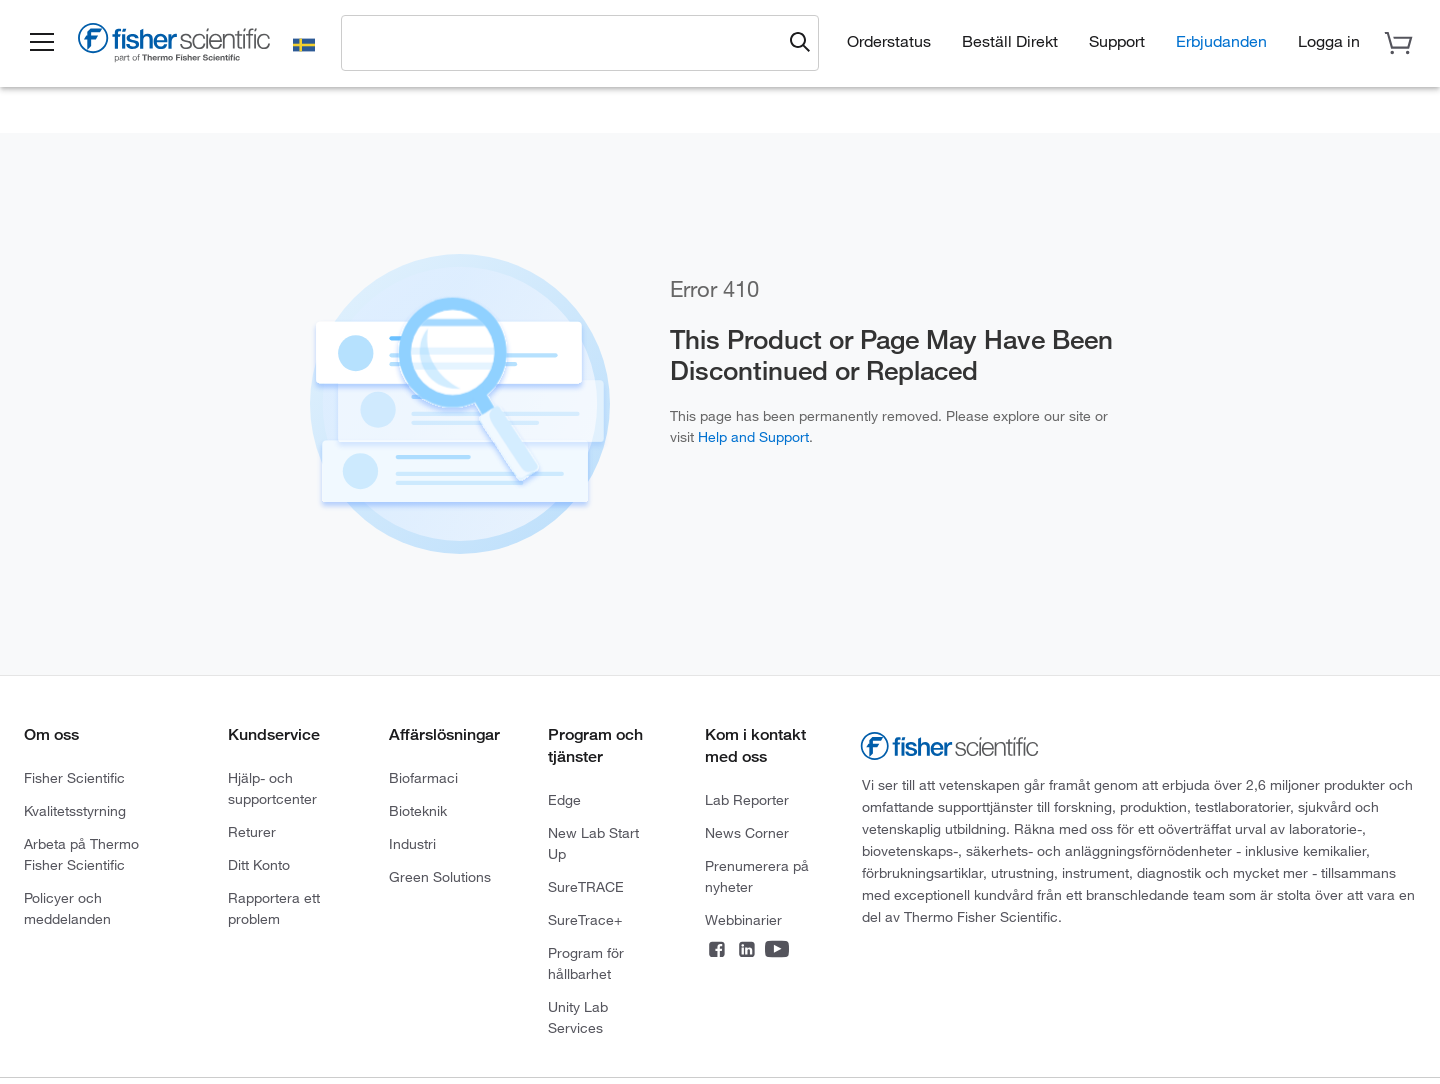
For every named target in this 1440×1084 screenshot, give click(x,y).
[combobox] (567, 42)
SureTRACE (586, 887)
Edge (564, 800)
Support (1117, 41)
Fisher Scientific (74, 778)
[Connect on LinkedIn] (747, 952)
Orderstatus (889, 41)
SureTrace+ (585, 920)
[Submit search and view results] (800, 43)
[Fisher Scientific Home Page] (175, 46)
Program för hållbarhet (586, 963)
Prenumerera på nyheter (757, 876)
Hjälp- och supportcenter (272, 788)
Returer (252, 832)
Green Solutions (440, 877)
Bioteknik (418, 811)
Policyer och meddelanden (67, 908)
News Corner (747, 833)
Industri (412, 844)
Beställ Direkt (1010, 41)
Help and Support (753, 437)
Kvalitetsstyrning (75, 811)
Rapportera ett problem (274, 908)
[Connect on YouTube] (777, 952)
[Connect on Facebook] (717, 952)
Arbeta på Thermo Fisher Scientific (81, 854)
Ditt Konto (259, 865)
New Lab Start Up (593, 843)
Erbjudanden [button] (1221, 41)
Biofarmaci (423, 778)
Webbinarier (743, 920)
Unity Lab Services (578, 1017)
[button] (42, 43)
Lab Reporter (747, 800)
